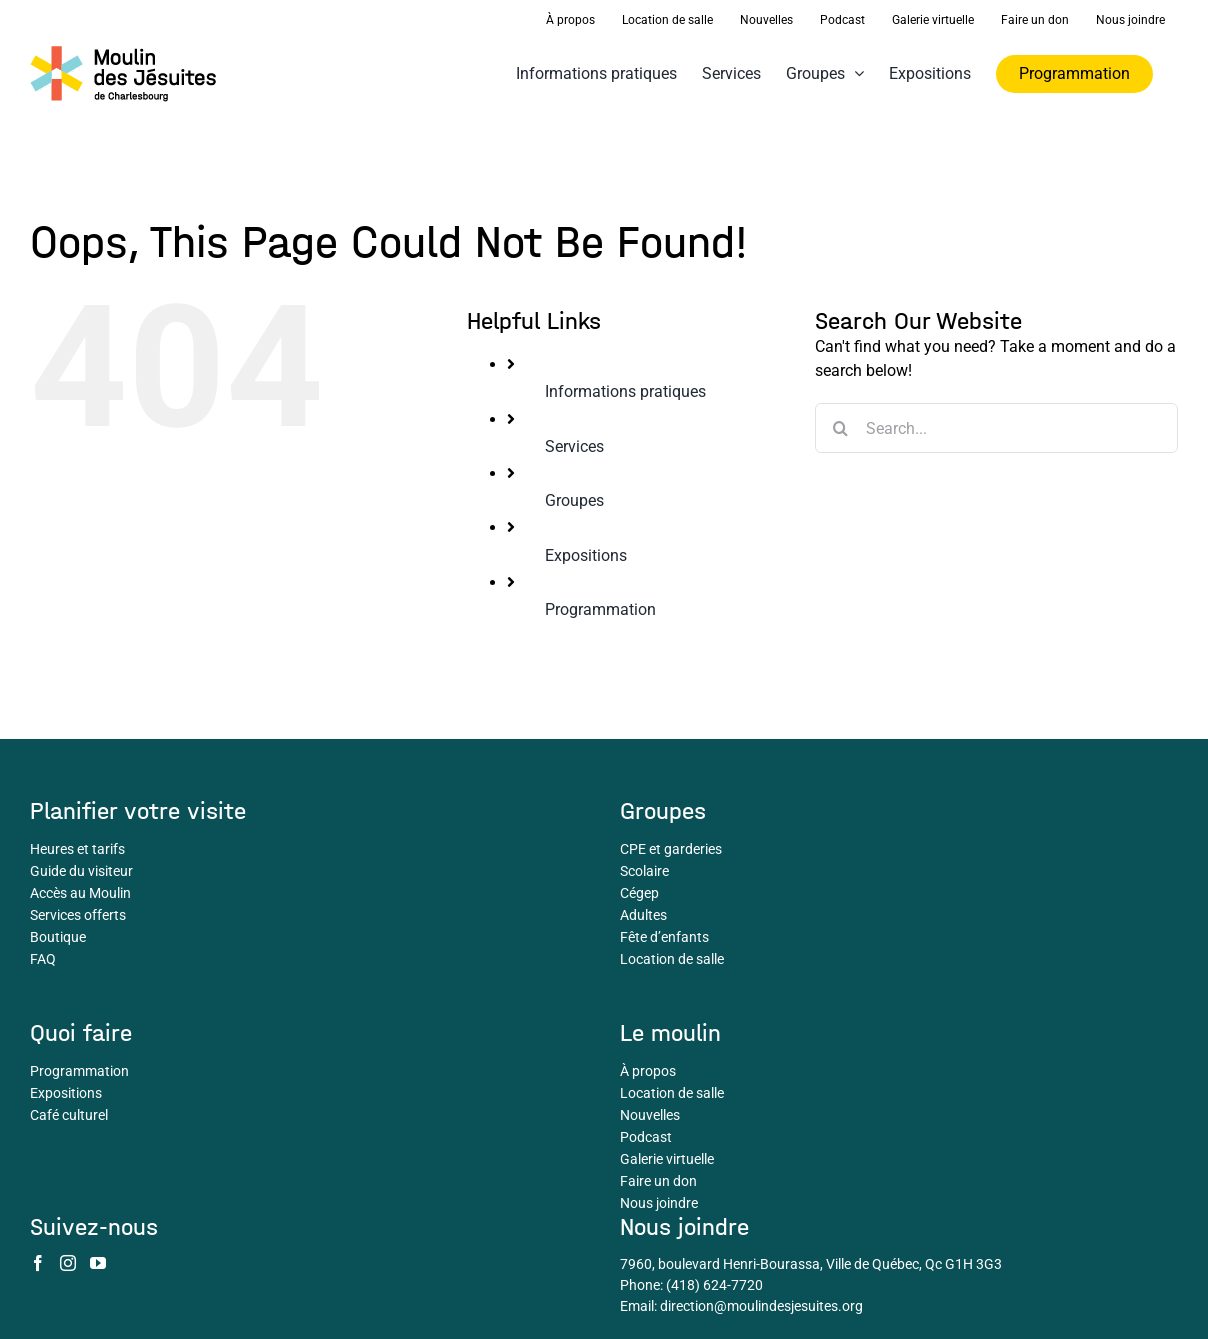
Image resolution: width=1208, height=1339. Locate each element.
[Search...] (996, 428)
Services (574, 446)
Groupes (574, 500)
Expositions (586, 555)
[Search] (840, 428)
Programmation (600, 609)
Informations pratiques (625, 391)
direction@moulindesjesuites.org (761, 1306)
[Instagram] (68, 1263)
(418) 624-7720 (714, 1285)
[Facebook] (38, 1263)
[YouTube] (98, 1263)
